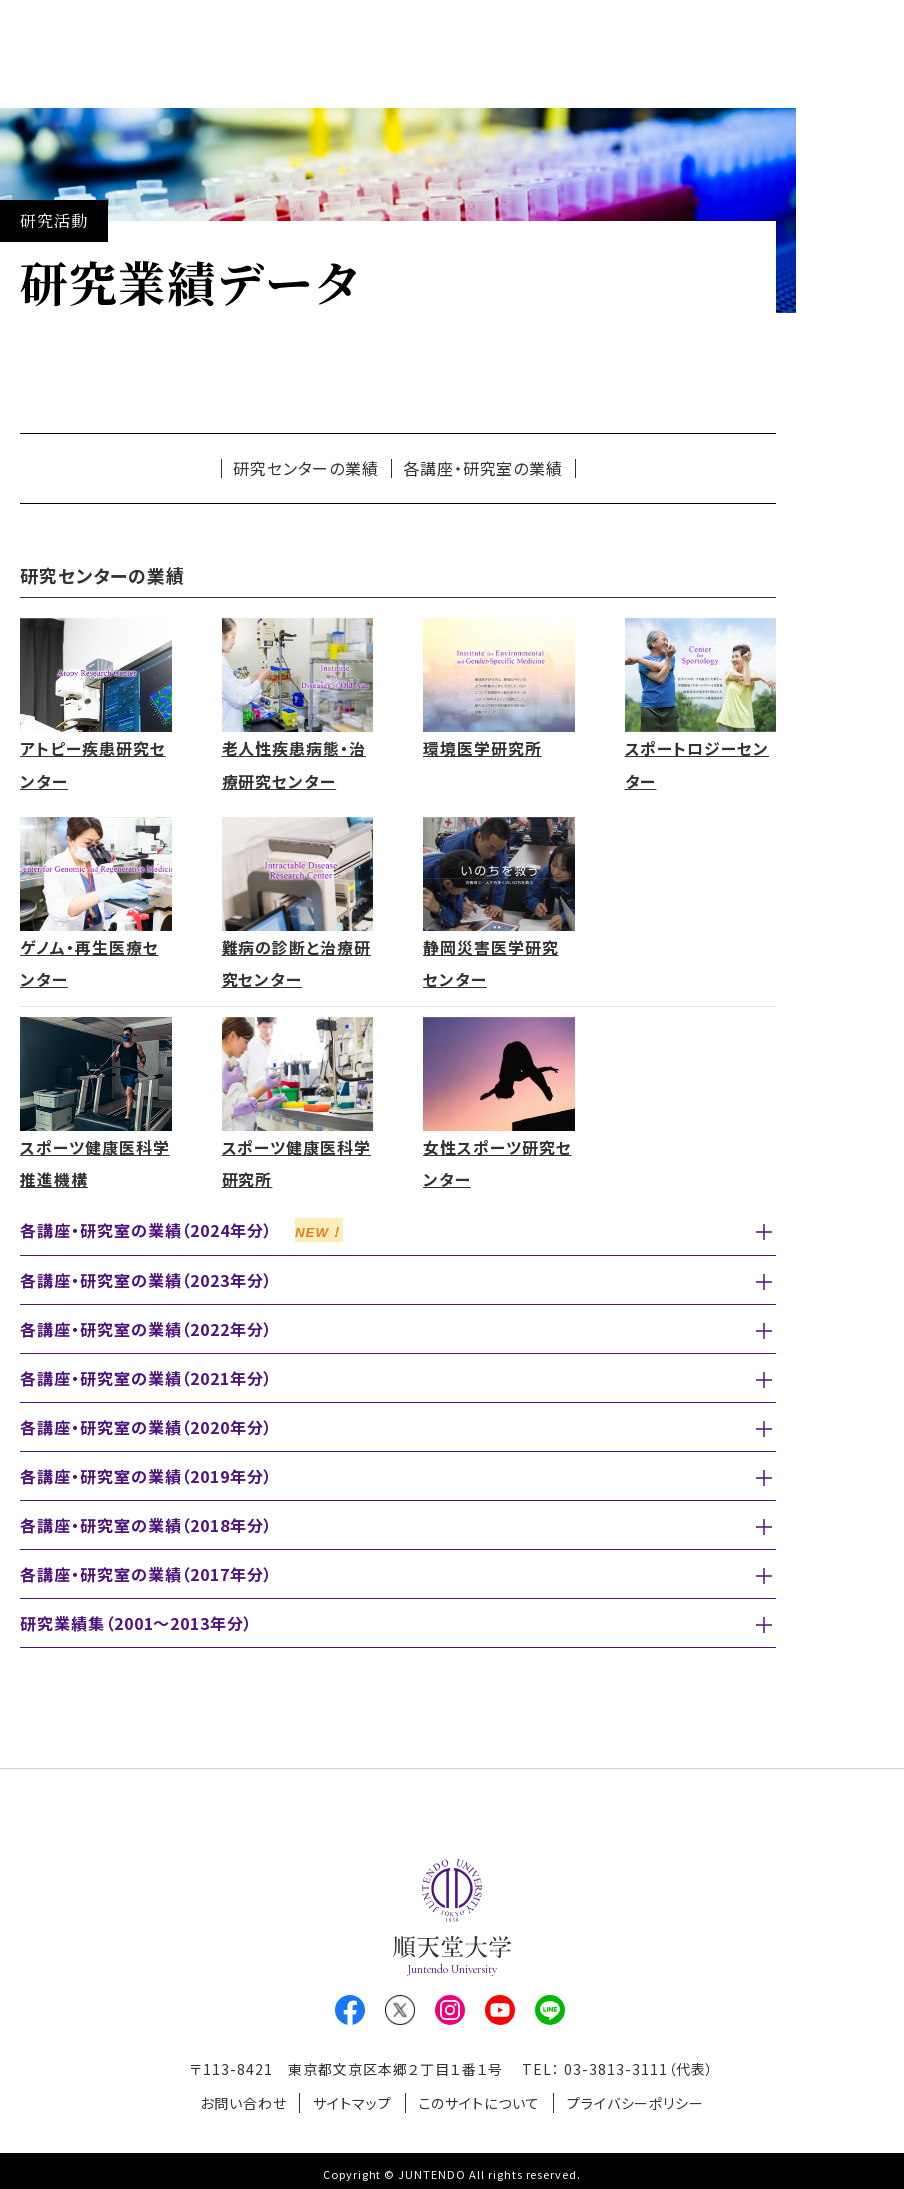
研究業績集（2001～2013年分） (136, 1619)
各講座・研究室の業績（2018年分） (146, 1521)
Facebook (350, 2006)
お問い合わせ (239, 2098)
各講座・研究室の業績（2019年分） (146, 1472)
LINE (550, 2006)
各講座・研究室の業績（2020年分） (146, 1423)
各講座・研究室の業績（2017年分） (146, 1570)
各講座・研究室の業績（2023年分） (146, 1276)
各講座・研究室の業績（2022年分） (146, 1325)
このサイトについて (481, 2098)
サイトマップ (351, 2098)
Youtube (500, 2006)
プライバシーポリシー (639, 2098)
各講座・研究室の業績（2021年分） (146, 1374)
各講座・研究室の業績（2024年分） (181, 1226)
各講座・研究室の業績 (483, 468)
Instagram (450, 2006)
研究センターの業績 (306, 468)
